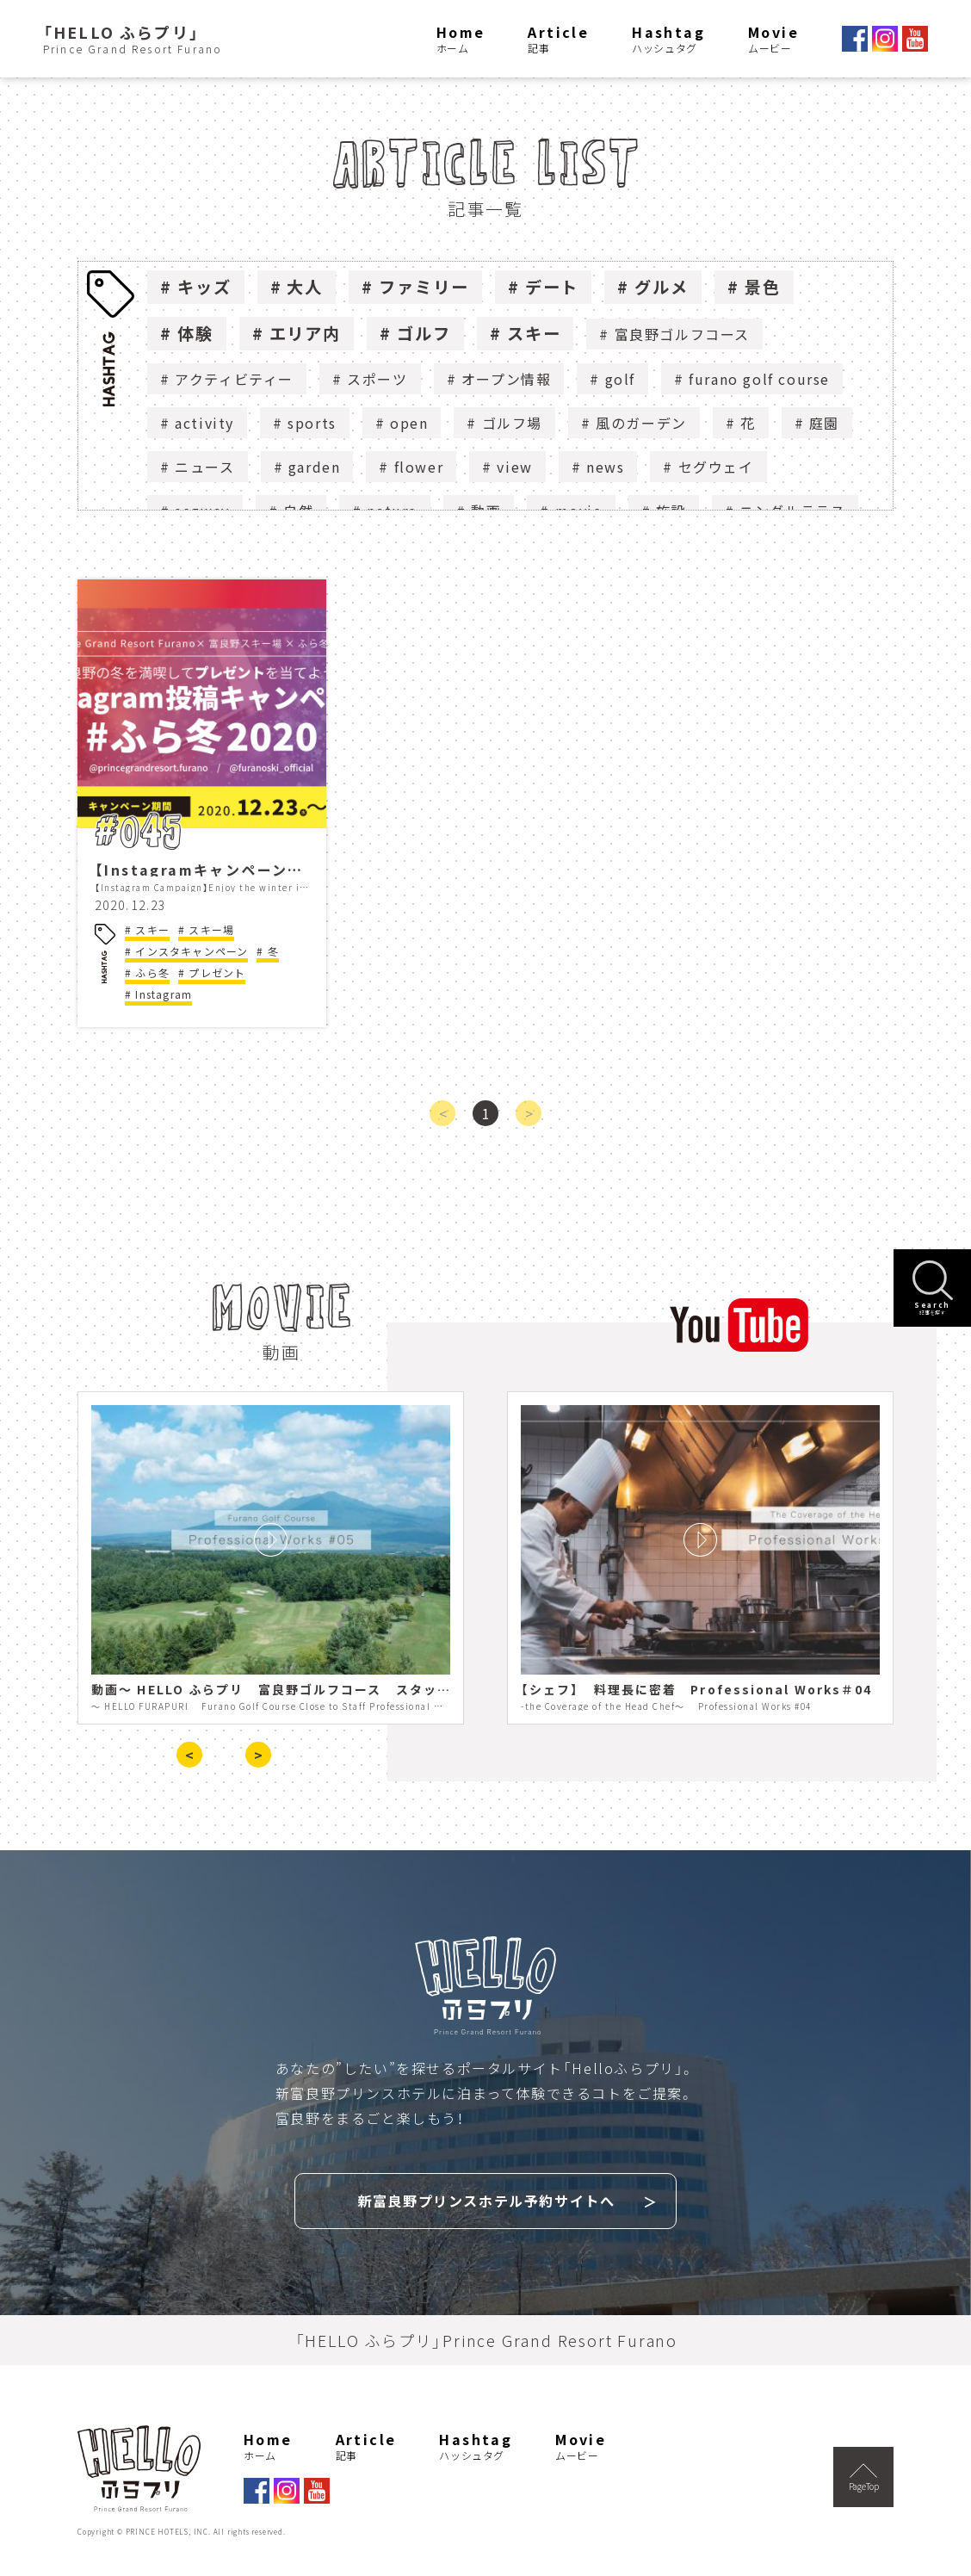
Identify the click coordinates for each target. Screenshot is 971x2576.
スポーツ (377, 378)
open (409, 422)
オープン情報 (506, 378)
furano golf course (759, 378)
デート (552, 287)
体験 (195, 333)
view (514, 466)
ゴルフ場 (512, 422)
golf (620, 378)
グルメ (661, 287)
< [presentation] (189, 1754)
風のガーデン (641, 422)
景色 (763, 287)
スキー (534, 333)
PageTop (864, 2475)
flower (419, 466)
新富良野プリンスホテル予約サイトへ (486, 2199)
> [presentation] (258, 1754)
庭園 (824, 422)
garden (314, 466)
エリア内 (305, 333)
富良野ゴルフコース (682, 334)
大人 (305, 287)
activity (204, 422)
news (605, 466)
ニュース (204, 466)
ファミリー (424, 287)
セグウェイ (716, 466)
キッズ (204, 287)
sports (312, 422)
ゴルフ (424, 333)
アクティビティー (234, 378)
